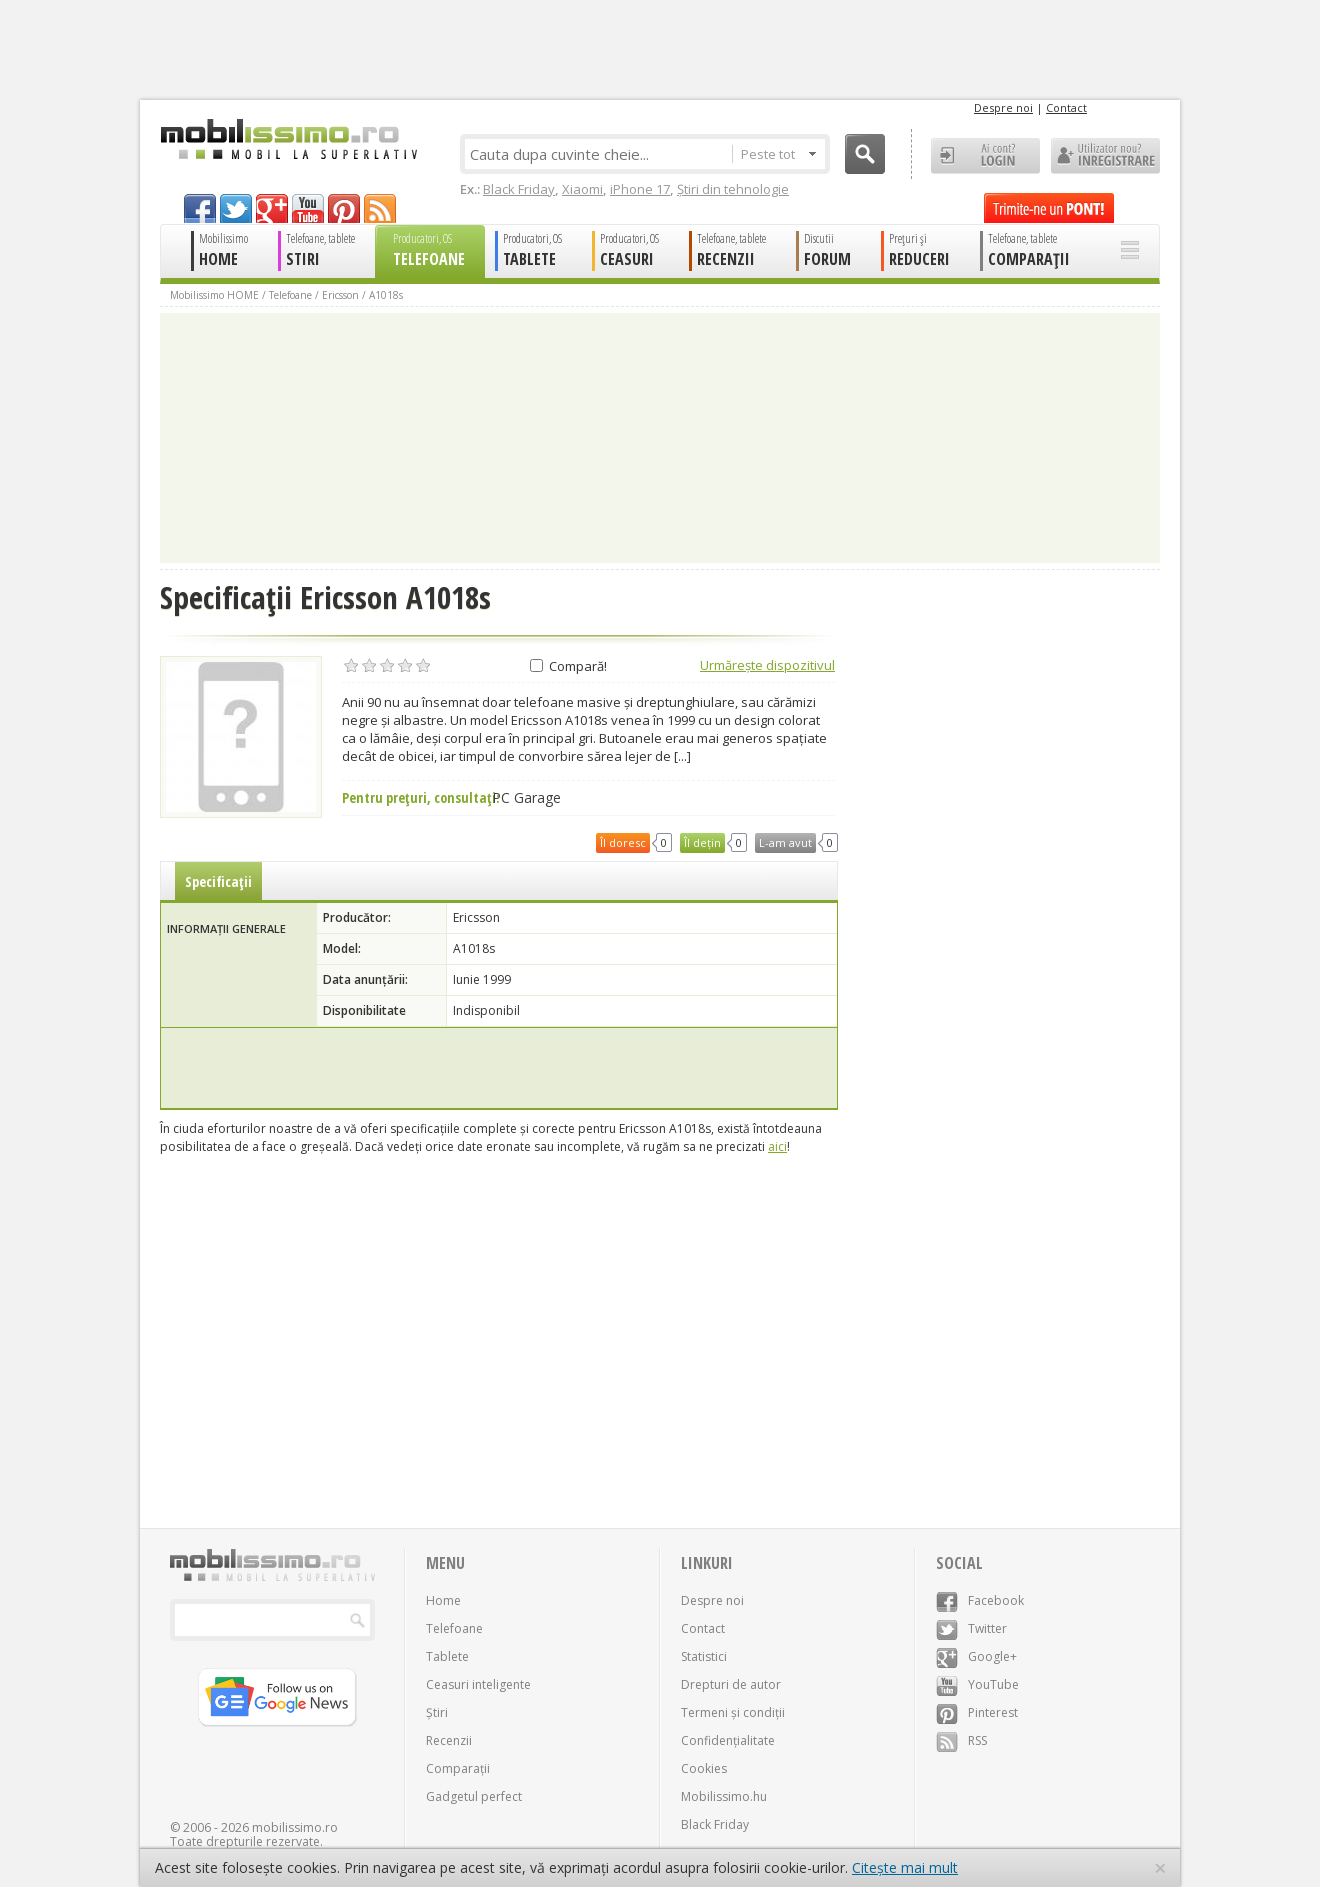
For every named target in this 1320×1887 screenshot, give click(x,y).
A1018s (386, 295)
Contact (1066, 107)
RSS (961, 1740)
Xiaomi (582, 189)
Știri (437, 1712)
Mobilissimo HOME (214, 295)
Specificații (218, 881)
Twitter (971, 1628)
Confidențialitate (728, 1740)
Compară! (568, 666)
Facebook (980, 1600)
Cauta (865, 154)
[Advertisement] (499, 1068)
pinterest (344, 208)
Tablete (447, 1656)
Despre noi (1003, 107)
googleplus (272, 208)
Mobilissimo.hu (724, 1796)
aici (777, 1146)
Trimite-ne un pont (1049, 208)
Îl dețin (702, 842)
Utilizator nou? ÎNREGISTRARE (1105, 156)
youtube (308, 208)
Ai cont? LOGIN (985, 156)
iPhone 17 (640, 189)
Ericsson (340, 295)
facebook (200, 208)
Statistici (704, 1656)
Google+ (976, 1656)
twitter (236, 208)
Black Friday (519, 189)
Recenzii (449, 1740)
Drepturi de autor (731, 1684)
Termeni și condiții (733, 1712)
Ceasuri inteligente (478, 1684)
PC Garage (526, 798)
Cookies (704, 1768)
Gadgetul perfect (474, 1796)
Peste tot (778, 154)
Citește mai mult (905, 1867)
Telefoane (290, 295)
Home (443, 1600)
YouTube (977, 1684)
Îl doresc (623, 842)
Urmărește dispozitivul (767, 665)
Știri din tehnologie (733, 189)
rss (380, 208)
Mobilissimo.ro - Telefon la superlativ (288, 139)
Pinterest (977, 1712)
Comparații (458, 1768)
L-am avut (785, 842)
